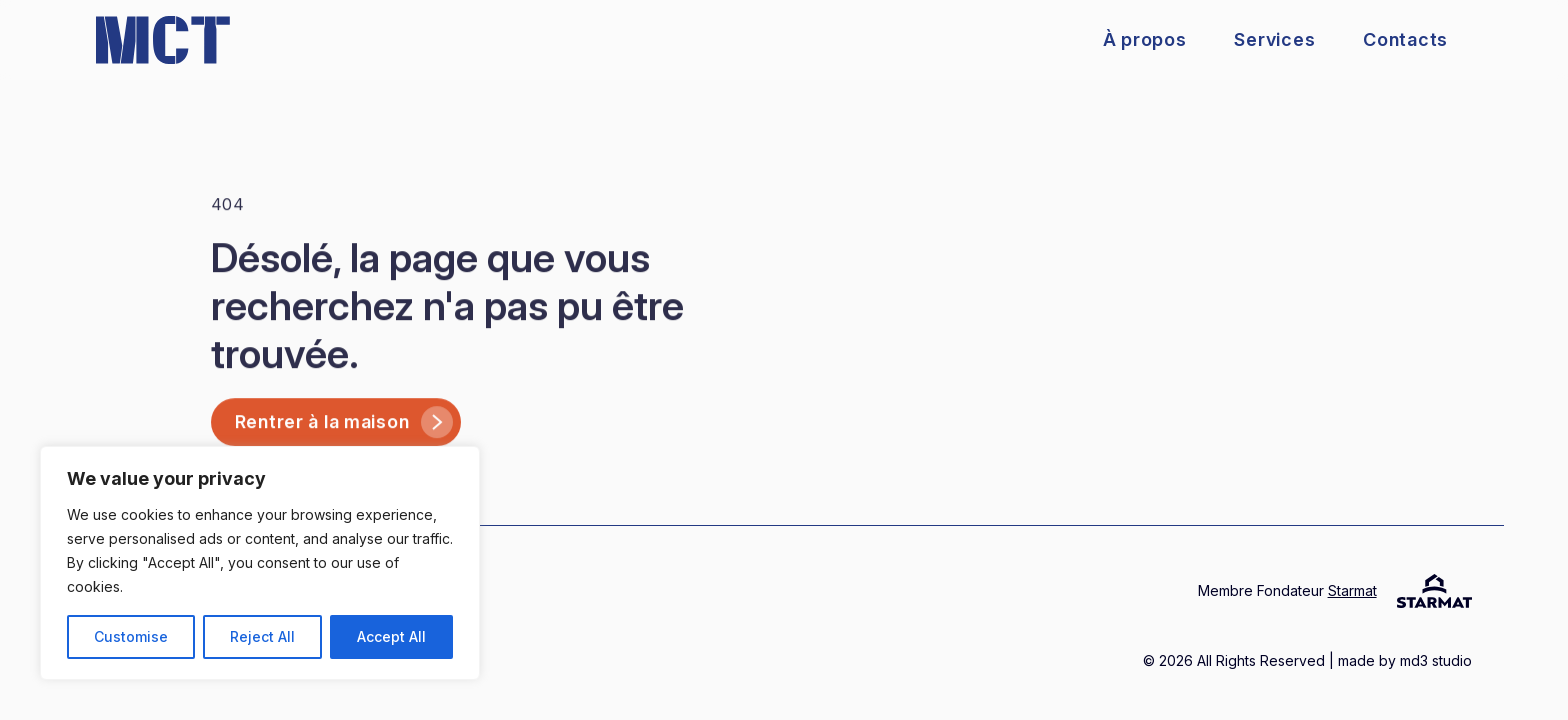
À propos (1145, 40)
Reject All (262, 636)
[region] (260, 563)
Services (1274, 40)
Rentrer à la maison (344, 435)
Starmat (1352, 590)
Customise (131, 636)
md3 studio (1434, 660)
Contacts (1405, 40)
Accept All (391, 636)
